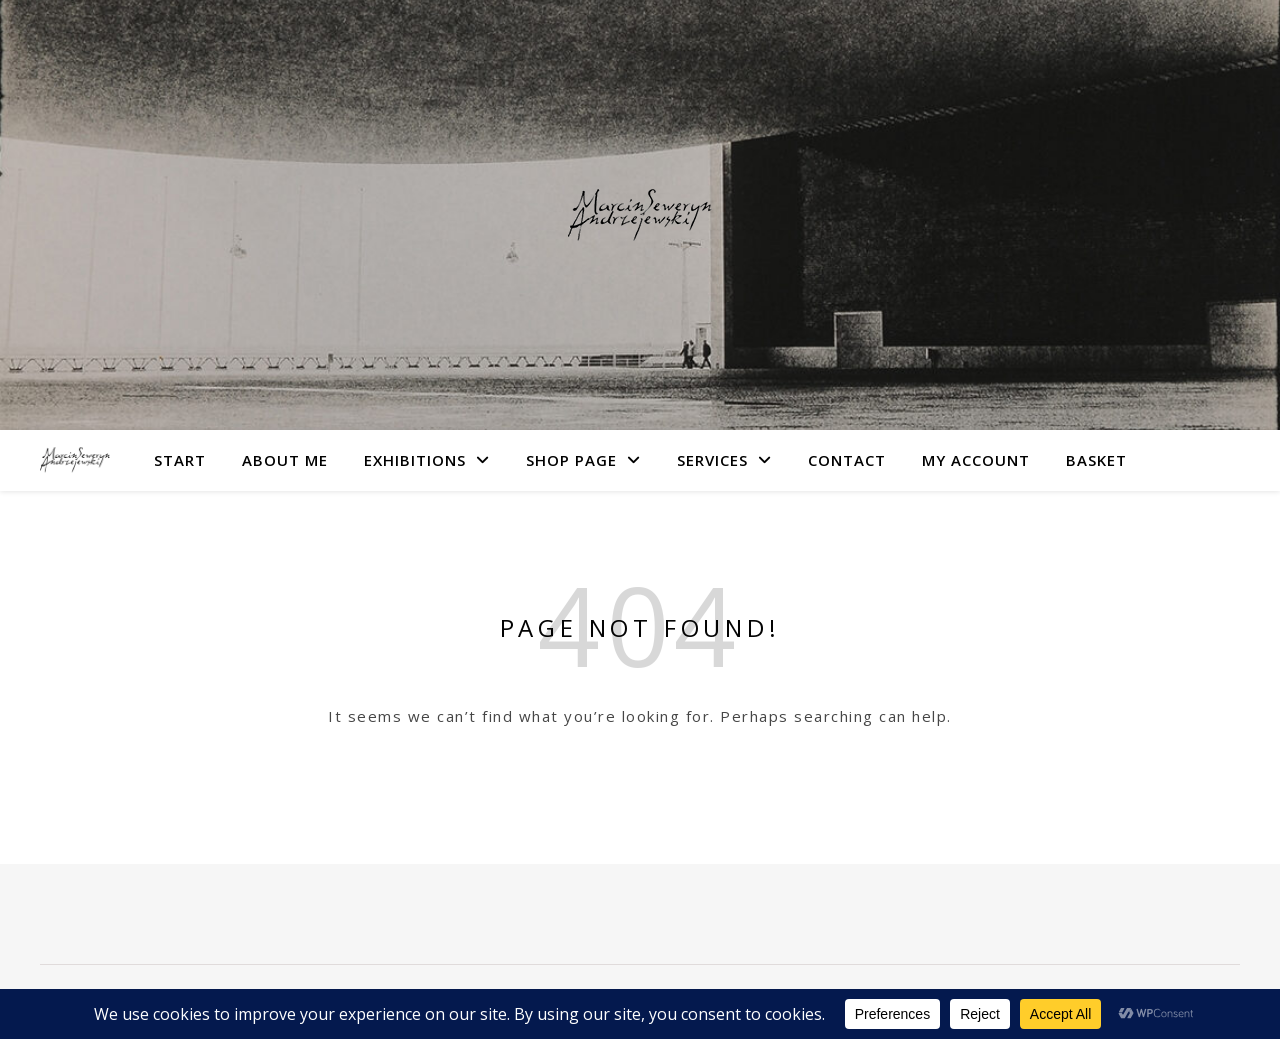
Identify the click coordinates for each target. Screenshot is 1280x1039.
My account (976, 460)
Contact (847, 460)
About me (285, 460)
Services (712, 460)
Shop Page (571, 460)
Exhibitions (415, 460)
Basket (1096, 460)
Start (180, 460)
